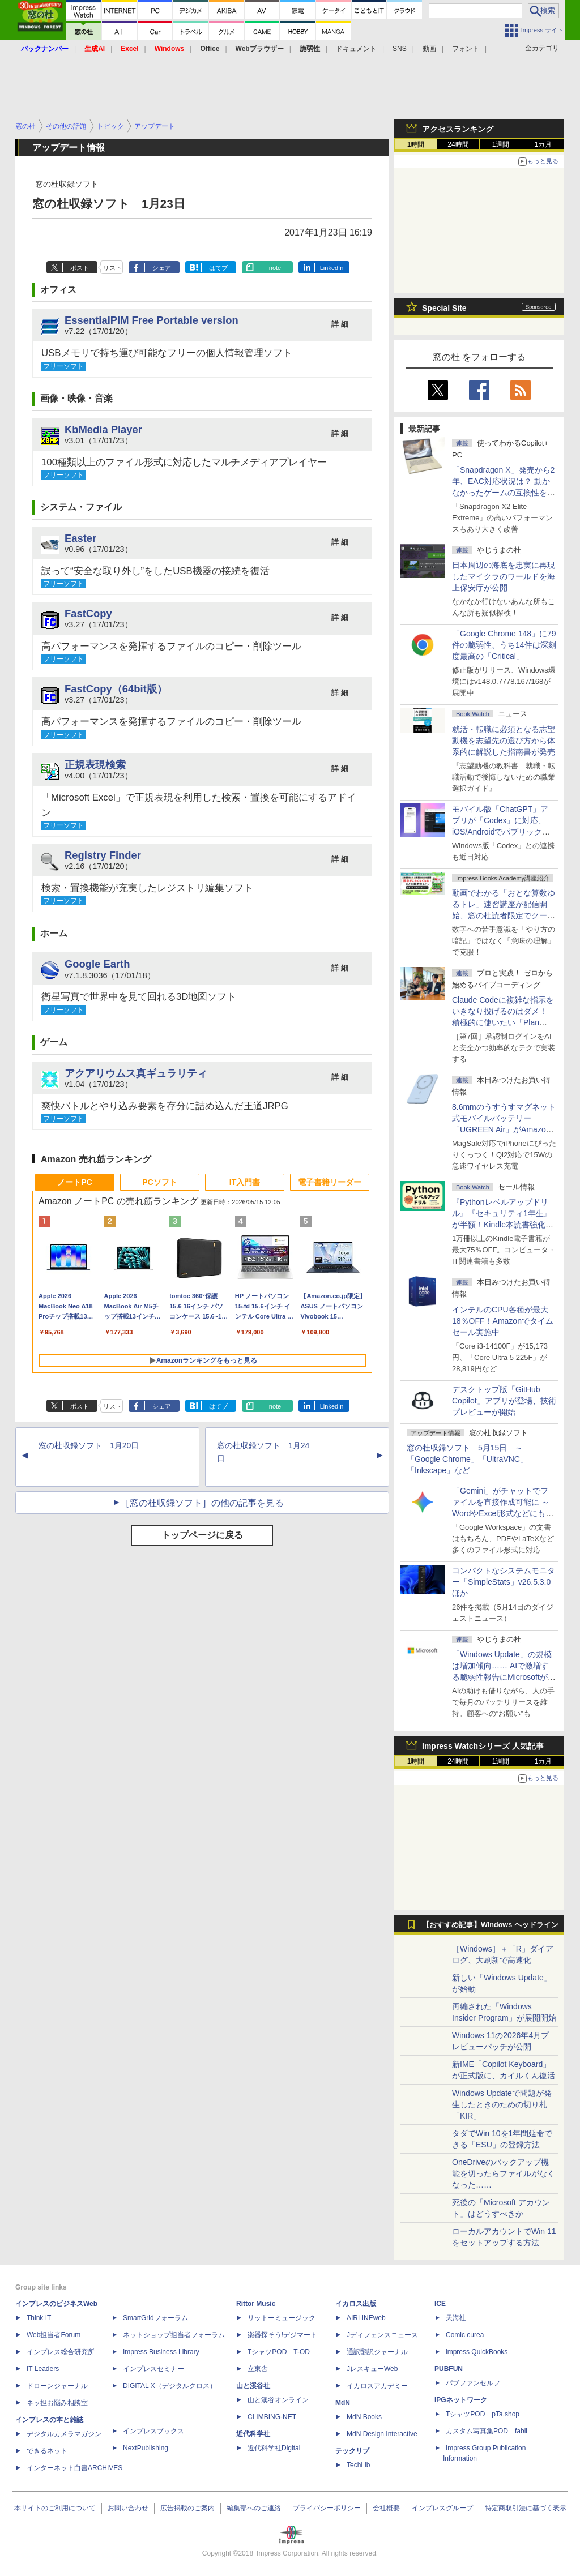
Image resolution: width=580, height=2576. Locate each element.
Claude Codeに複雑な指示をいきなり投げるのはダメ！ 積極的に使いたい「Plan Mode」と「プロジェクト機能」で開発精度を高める (503, 1022)
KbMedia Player (103, 429)
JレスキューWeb (372, 2369)
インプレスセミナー (153, 2369)
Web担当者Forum (53, 2335)
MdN (342, 2403)
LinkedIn (332, 267)
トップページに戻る (202, 1535)
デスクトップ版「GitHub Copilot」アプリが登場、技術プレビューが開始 (504, 1401)
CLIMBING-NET (272, 2417)
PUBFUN (448, 2369)
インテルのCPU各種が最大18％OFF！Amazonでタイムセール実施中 (502, 1321)
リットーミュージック (281, 2318)
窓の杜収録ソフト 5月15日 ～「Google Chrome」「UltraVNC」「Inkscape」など (467, 1459)
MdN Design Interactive (382, 2434)
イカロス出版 (355, 2304)
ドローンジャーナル (57, 2386)
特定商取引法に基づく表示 (525, 2508)
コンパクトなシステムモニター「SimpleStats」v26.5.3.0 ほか (505, 1582)
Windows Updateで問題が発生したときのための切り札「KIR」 (502, 2104)
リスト (112, 267)
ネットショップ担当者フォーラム (174, 2335)
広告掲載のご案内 (187, 2508)
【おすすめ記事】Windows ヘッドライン (490, 1925)
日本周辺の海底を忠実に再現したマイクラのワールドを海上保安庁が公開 (503, 576)
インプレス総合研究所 (61, 2352)
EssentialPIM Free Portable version (151, 320)
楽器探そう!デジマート (282, 2335)
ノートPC (74, 1182)
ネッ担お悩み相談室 (57, 2403)
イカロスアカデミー (377, 2386)
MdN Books (364, 2417)
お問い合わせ (128, 2508)
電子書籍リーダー (329, 1182)
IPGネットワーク (460, 2400)
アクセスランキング (457, 129)
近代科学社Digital (274, 2448)
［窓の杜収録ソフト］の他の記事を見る (202, 1503)
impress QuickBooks (477, 2352)
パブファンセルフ (473, 2383)
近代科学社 (253, 2434)
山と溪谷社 (253, 2386)
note (275, 267)
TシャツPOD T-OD (279, 2352)
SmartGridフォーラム (155, 2318)
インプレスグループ (442, 2508)
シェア (161, 267)
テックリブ (352, 2451)
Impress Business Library (161, 2352)
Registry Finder (103, 855)
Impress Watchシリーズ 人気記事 (483, 1746)
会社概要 (386, 2508)
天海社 (456, 2318)
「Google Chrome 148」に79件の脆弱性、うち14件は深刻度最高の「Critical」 (504, 645)
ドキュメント (356, 49)
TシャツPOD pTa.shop (482, 2414)
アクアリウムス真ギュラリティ (136, 1073)
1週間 (501, 144)
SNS (400, 49)
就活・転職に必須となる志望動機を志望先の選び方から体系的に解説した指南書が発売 (503, 740)
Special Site (444, 308)
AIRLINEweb (366, 2318)
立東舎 (258, 2369)
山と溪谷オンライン (278, 2400)
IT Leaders (43, 2369)
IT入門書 (244, 1182)
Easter (80, 538)
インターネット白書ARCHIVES (74, 2468)
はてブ (218, 267)
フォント (465, 49)
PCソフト (159, 1182)
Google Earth (97, 964)
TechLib (358, 2465)
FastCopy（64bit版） (116, 689)
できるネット (47, 2451)
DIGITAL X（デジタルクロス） (169, 2386)
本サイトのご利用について (55, 2508)
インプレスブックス (153, 2431)
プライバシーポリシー (327, 2508)
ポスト (79, 267)
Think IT (39, 2318)
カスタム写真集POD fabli (486, 2431)
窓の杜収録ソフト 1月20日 (89, 1445)
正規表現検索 (95, 765)
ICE (440, 2304)
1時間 (416, 144)
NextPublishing (145, 2448)
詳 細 (339, 324)
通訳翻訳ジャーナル (377, 2352)
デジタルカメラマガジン (64, 2434)
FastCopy (88, 613)
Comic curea (465, 2335)
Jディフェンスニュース (382, 2335)
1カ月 (543, 144)
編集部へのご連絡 (254, 2508)
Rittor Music (255, 2304)
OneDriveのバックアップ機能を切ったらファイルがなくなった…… (503, 2173)
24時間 (457, 144)
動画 (429, 49)
